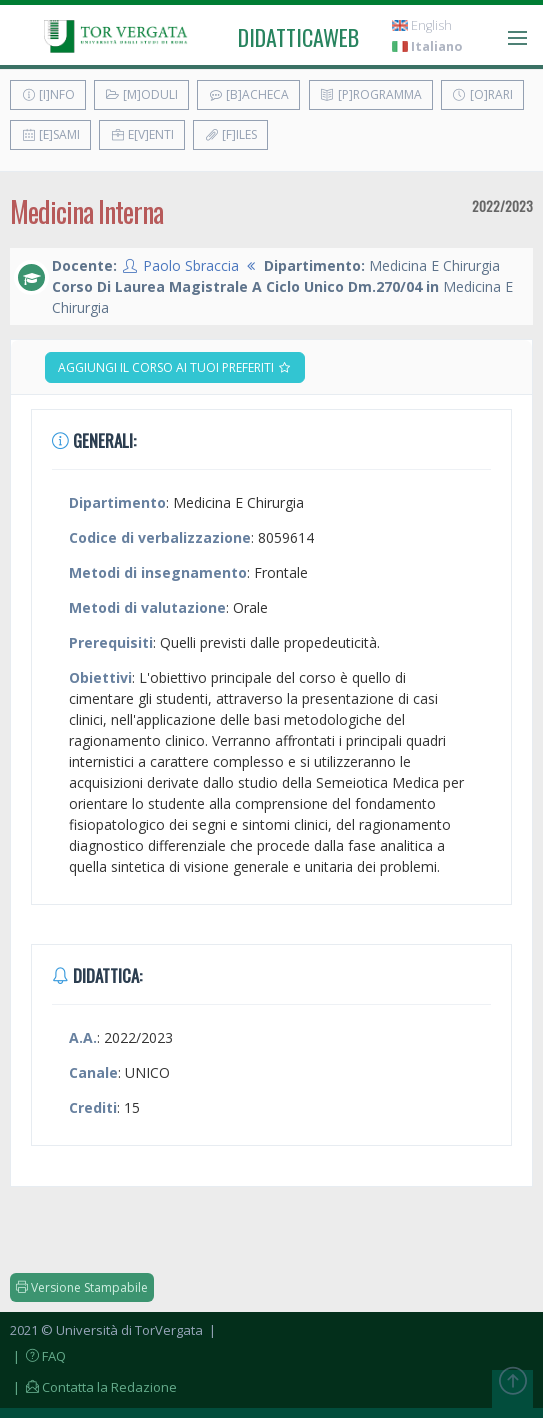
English (422, 25)
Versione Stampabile (82, 1287)
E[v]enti (142, 134)
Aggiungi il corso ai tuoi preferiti (175, 367)
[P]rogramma (371, 94)
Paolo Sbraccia (191, 265)
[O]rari (482, 94)
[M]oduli (141, 94)
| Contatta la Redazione (93, 1387)
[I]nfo (48, 94)
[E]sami (50, 134)
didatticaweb (298, 37)
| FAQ (38, 1356)
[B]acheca (248, 94)
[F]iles (230, 134)
